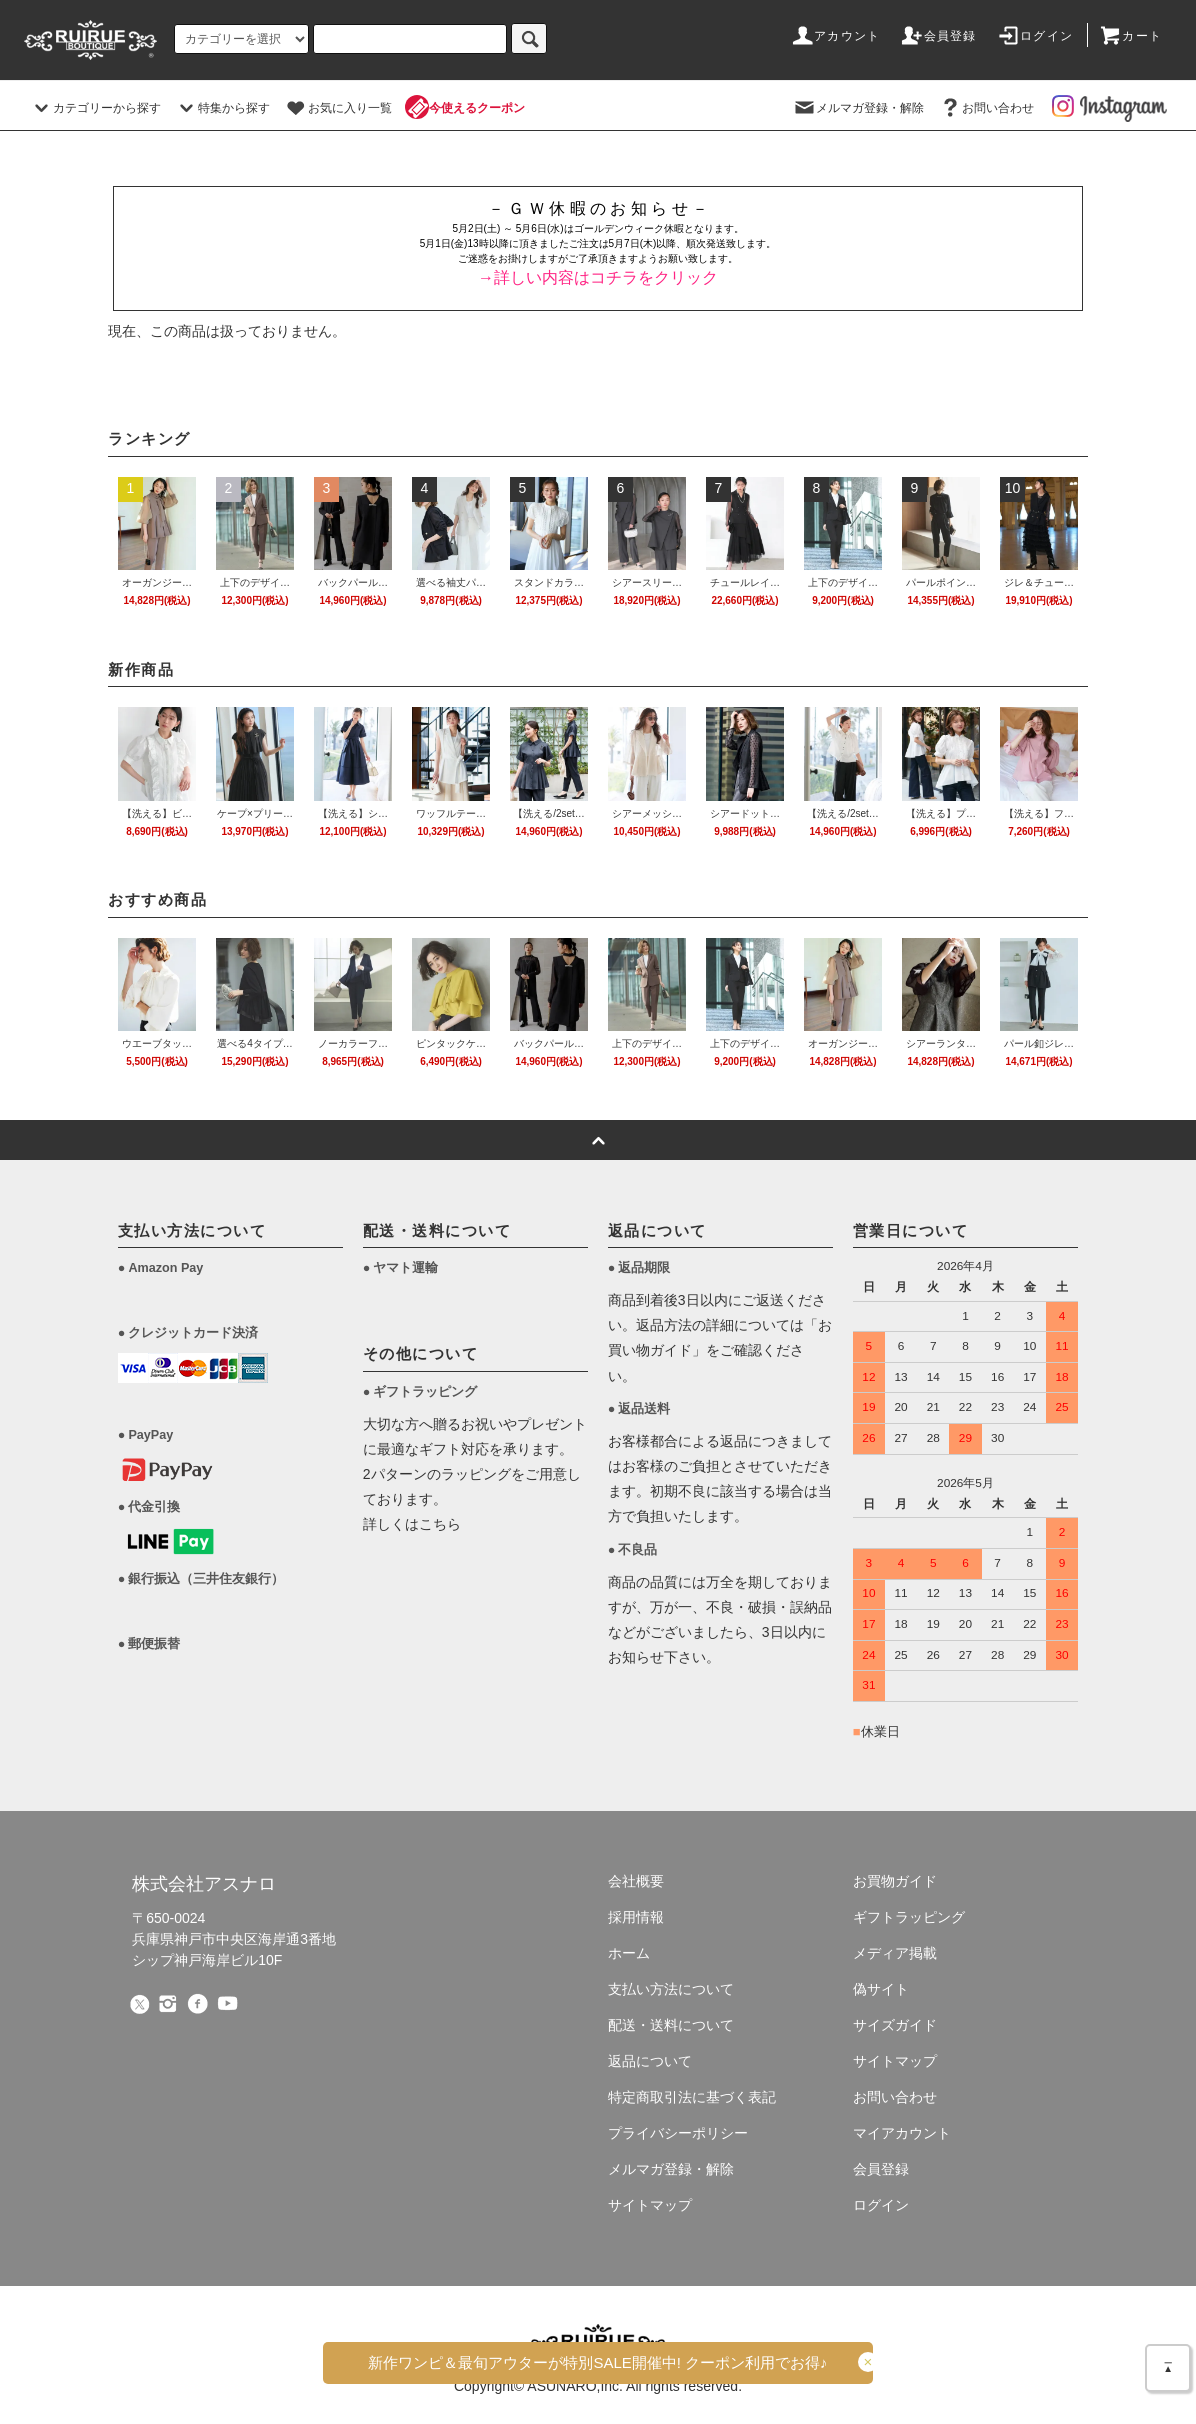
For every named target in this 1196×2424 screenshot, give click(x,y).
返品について (650, 2061)
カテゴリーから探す (95, 108)
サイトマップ (650, 2205)
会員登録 (938, 36)
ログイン (1034, 36)
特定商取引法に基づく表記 (692, 2097)
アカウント (835, 36)
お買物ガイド (895, 1881)
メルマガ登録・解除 (858, 108)
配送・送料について (671, 2025)
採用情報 (636, 1917)
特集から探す (222, 108)
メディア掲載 (895, 1953)
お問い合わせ (986, 108)
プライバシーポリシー (678, 2133)
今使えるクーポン (465, 108)
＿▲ (1168, 2363)
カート (1130, 36)
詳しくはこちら (412, 1524)
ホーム (629, 1953)
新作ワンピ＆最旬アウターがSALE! (597, 2362)
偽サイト (881, 1989)
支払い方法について (671, 1989)
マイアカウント (902, 2133)
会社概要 (636, 1881)
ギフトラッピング (909, 1917)
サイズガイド (895, 2025)
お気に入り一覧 (338, 108)
